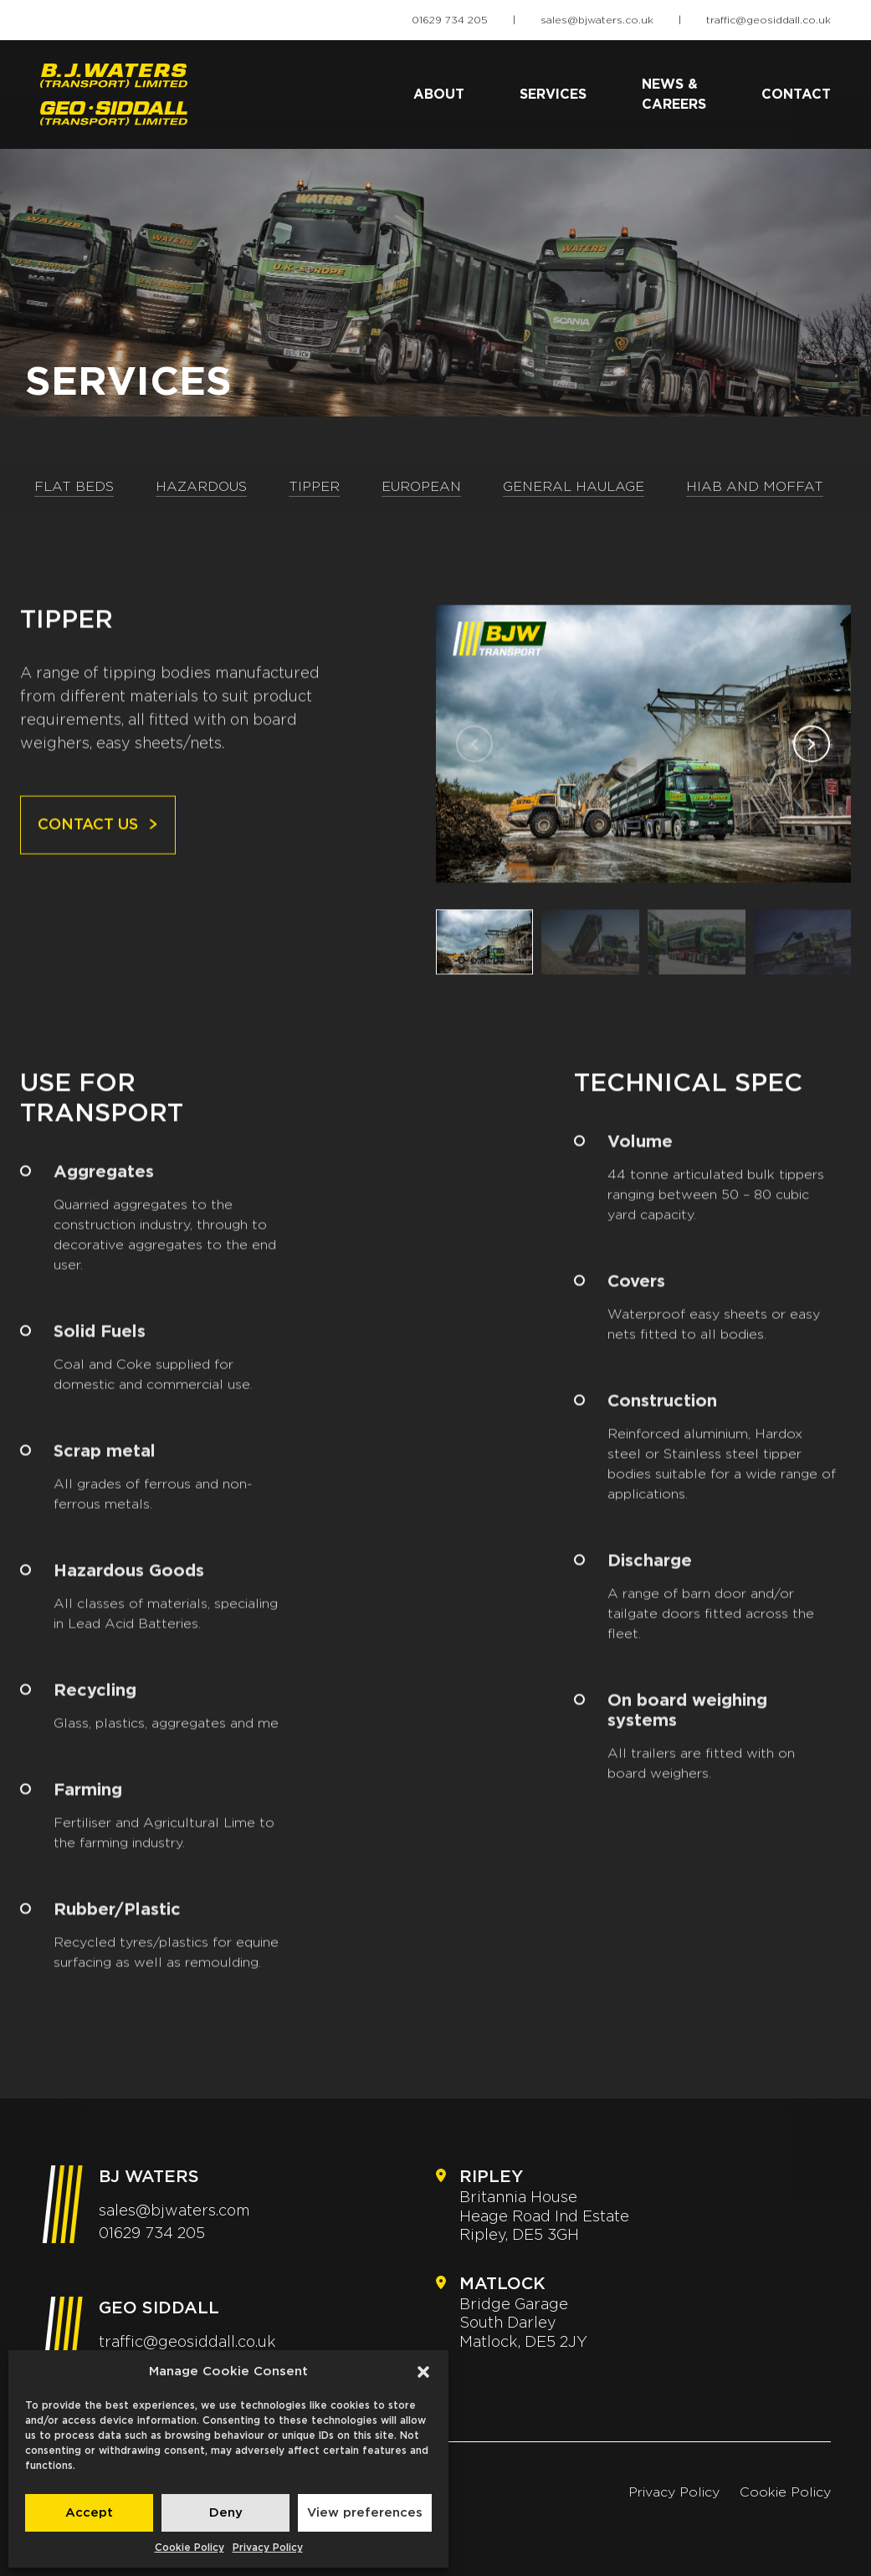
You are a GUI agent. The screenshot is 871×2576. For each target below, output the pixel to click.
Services (553, 94)
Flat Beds (74, 486)
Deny (226, 2513)
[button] (423, 2372)
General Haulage (573, 486)
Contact (796, 94)
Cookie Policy (189, 2548)
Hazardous (201, 486)
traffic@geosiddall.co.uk (768, 20)
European (421, 486)
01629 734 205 (450, 20)
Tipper (314, 486)
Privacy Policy (268, 2548)
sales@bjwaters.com (174, 2211)
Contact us (98, 843)
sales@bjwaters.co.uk (597, 20)
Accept (89, 2513)
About (438, 94)
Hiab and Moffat (754, 486)
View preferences (365, 2513)
